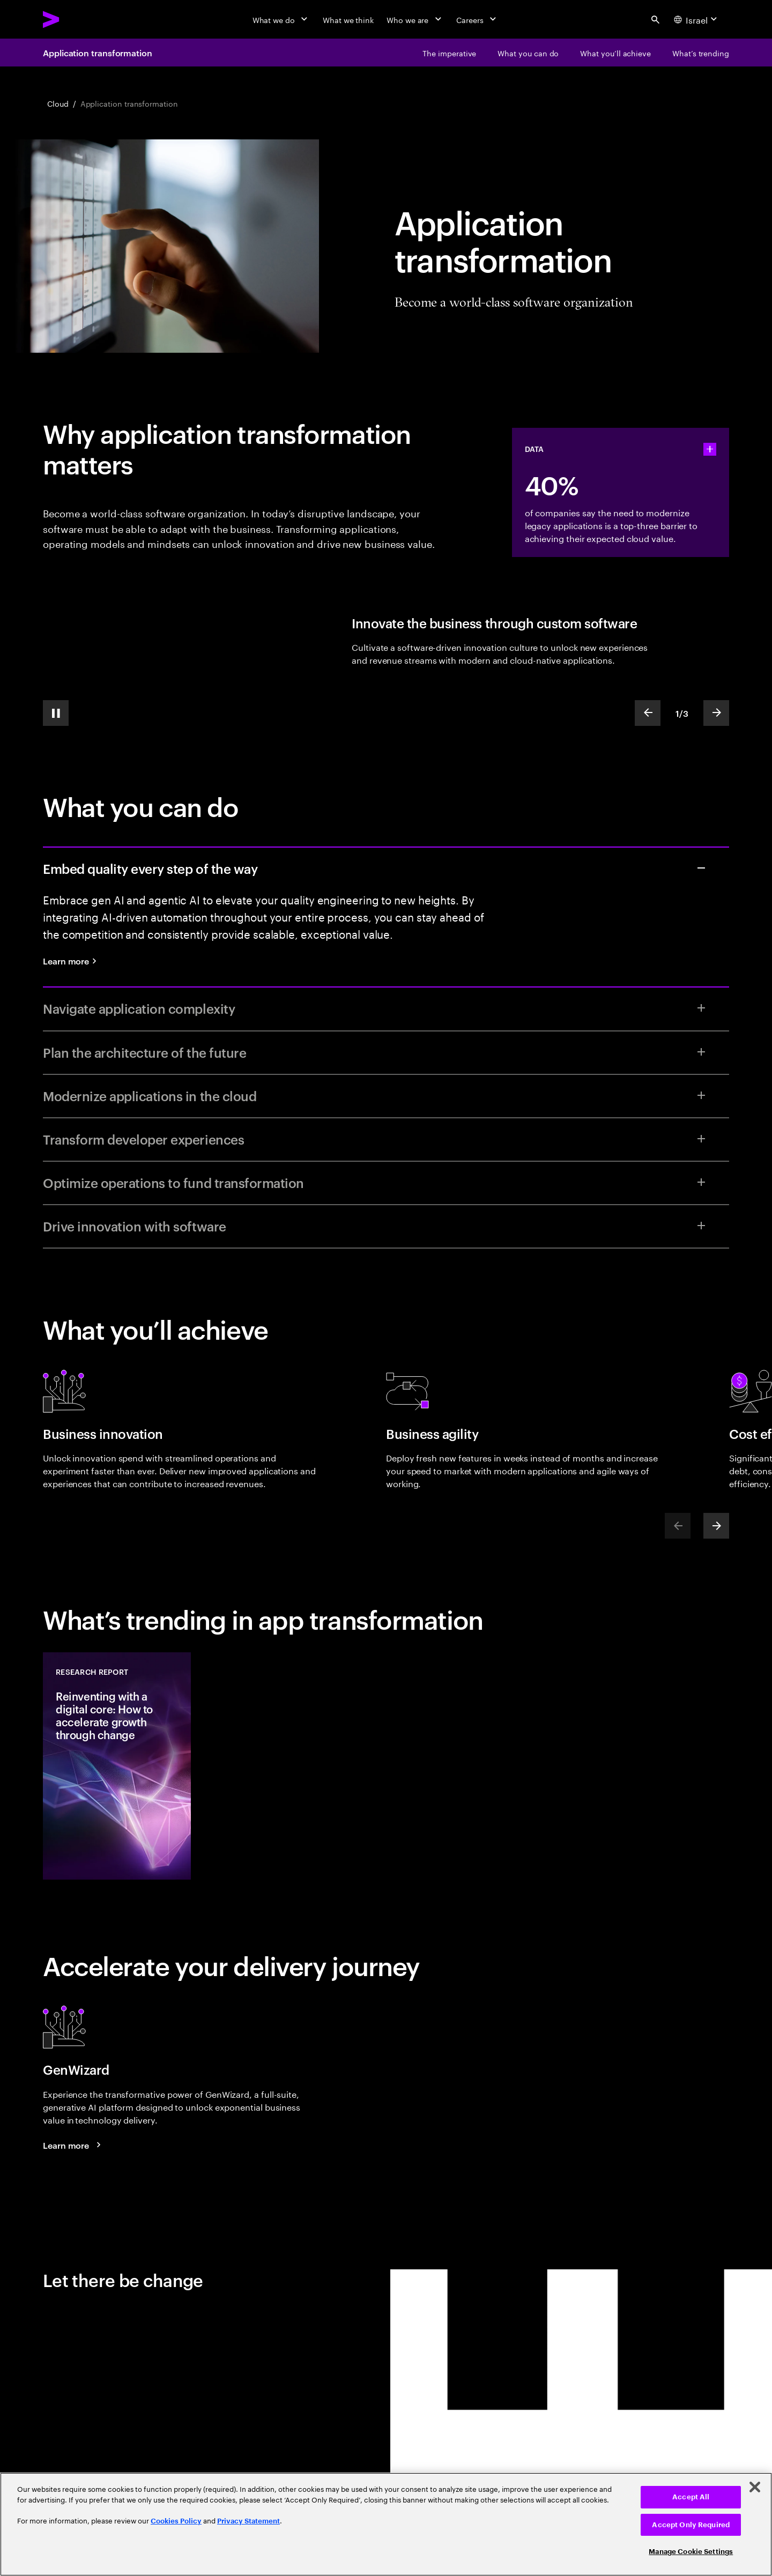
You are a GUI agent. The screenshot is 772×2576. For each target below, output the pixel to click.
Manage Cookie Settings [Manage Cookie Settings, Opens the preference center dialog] (691, 2551)
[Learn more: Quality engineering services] (73, 961)
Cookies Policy (176, 2521)
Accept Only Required (691, 2524)
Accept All (690, 2496)
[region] (386, 2524)
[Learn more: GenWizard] (73, 2145)
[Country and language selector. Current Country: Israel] (697, 19)
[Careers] (477, 19)
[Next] (716, 1526)
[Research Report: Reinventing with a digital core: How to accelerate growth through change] (117, 1766)
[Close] (755, 2487)
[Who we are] (415, 19)
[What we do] (281, 19)
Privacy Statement (248, 2521)
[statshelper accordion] (710, 449)
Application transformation (97, 52)
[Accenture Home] (75, 19)
